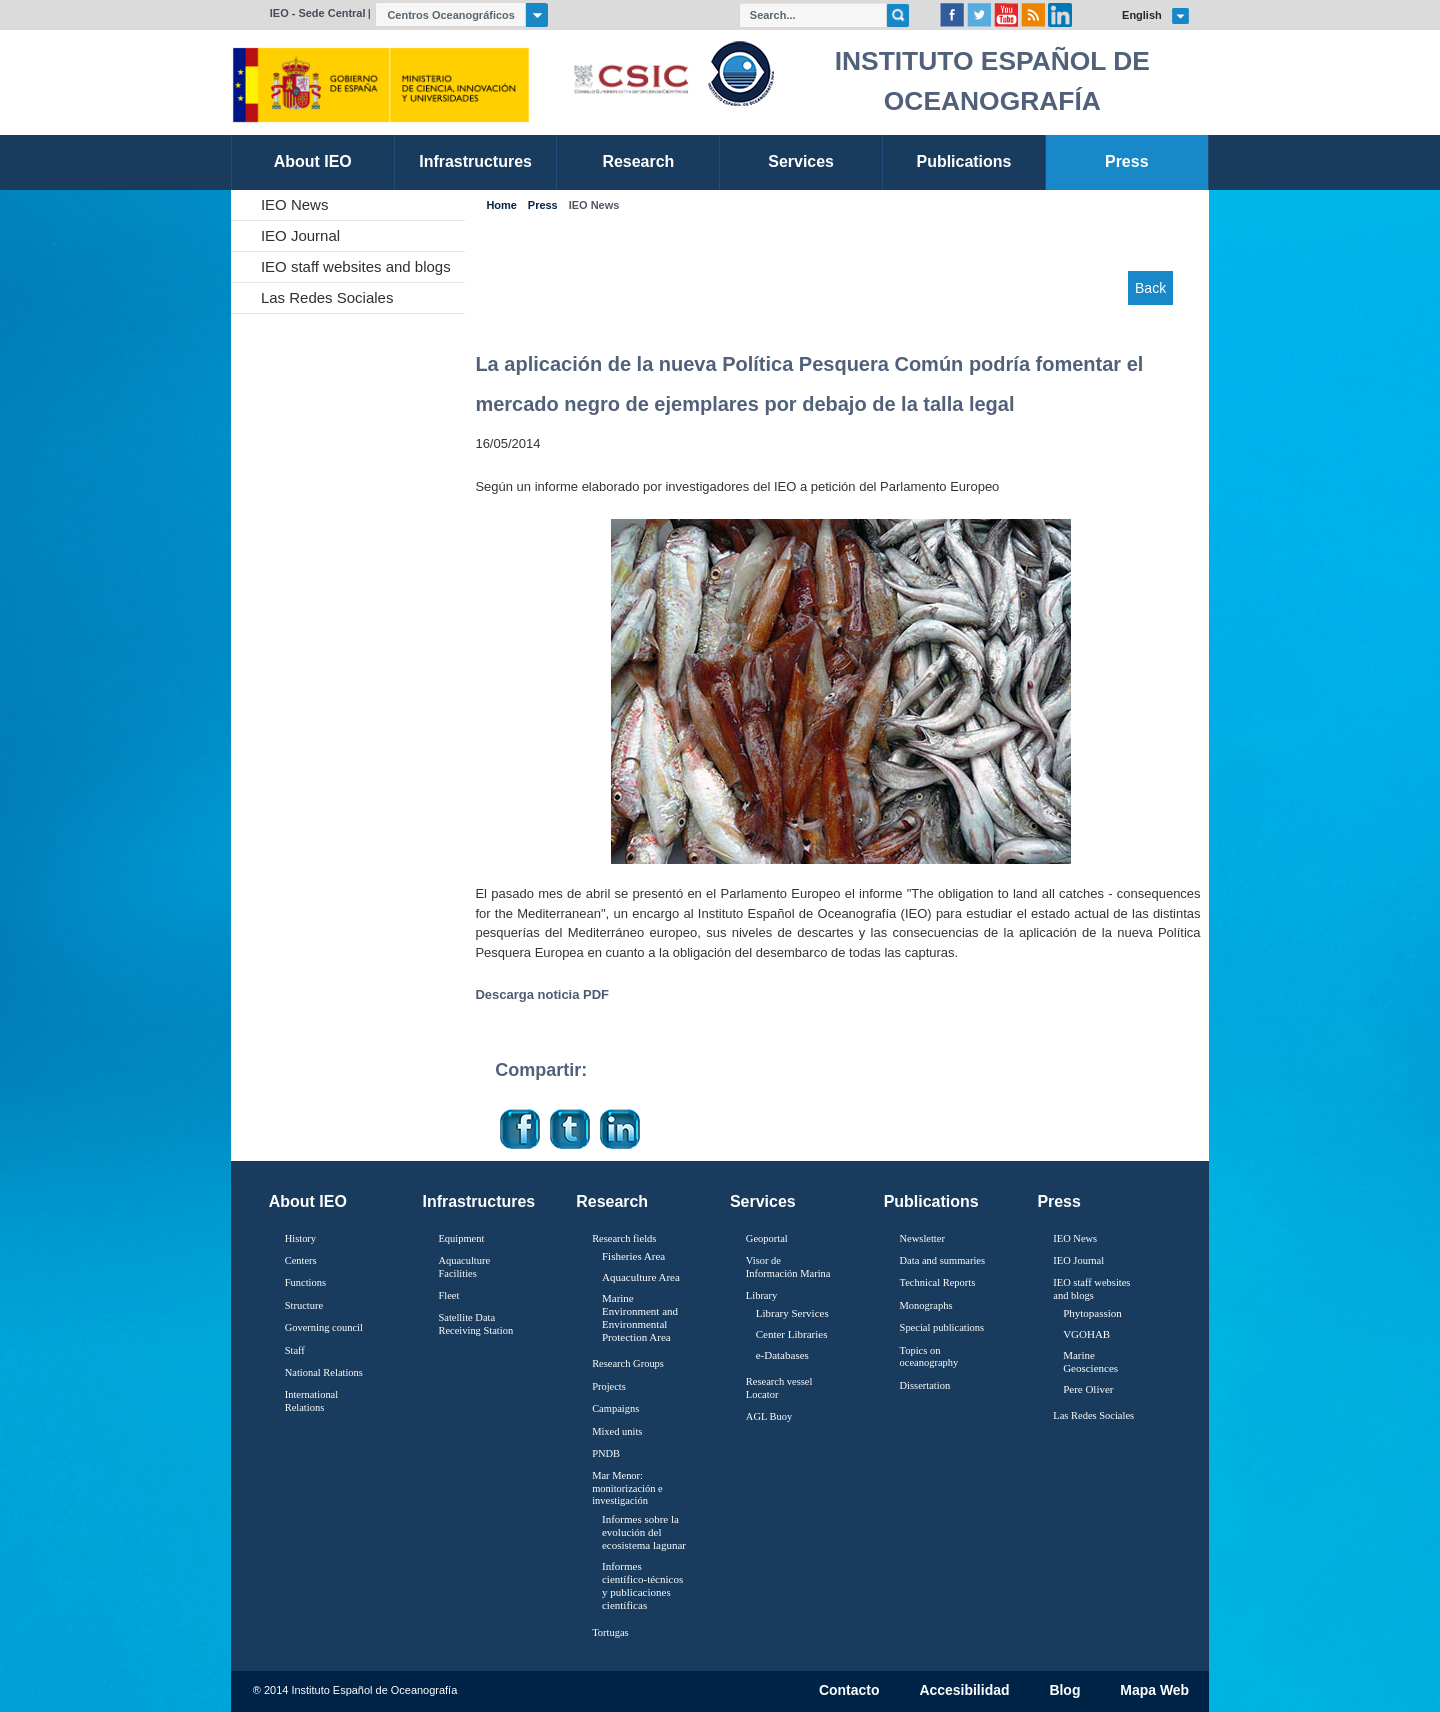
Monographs (926, 1305)
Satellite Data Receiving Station (475, 1324)
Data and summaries (942, 1260)
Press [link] (1127, 161)
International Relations (311, 1401)
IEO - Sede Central (318, 13)
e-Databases (782, 1355)
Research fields (624, 1238)
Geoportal (767, 1238)
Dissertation (925, 1385)
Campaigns (615, 1408)
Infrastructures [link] (475, 161)
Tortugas (610, 1632)
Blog (1064, 1691)
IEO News (295, 204)
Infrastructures (479, 1201)
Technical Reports (938, 1282)
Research (612, 1201)
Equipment (461, 1238)
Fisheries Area (633, 1256)
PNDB (606, 1453)
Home (501, 205)
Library (761, 1295)
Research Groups (628, 1363)
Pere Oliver (1088, 1389)
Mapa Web (1154, 1691)
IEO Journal (300, 235)
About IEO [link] (313, 161)
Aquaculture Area (641, 1277)
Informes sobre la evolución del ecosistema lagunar (644, 1532)
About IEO (308, 1201)
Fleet (448, 1295)
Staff (295, 1350)
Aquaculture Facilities (464, 1267)
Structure (304, 1305)
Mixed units (617, 1431)
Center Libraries (792, 1334)
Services (763, 1201)
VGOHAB (1086, 1334)
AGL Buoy (769, 1416)
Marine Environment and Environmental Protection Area (640, 1318)
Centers (301, 1260)
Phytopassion (1092, 1313)
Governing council (324, 1327)
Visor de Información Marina (788, 1267)
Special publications (942, 1327)
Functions (305, 1282)
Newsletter (922, 1238)
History (300, 1238)
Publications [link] (963, 161)
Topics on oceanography (929, 1357)
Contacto (849, 1691)
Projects (609, 1386)
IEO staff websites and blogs (356, 266)
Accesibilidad (964, 1691)
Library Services (792, 1313)
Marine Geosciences (1090, 1361)
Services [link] (801, 161)
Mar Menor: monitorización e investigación (627, 1488)
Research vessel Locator (779, 1388)
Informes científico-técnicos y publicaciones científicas (642, 1586)
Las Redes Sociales (327, 297)
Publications (931, 1201)
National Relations (324, 1372)
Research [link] (638, 161)
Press (543, 205)
